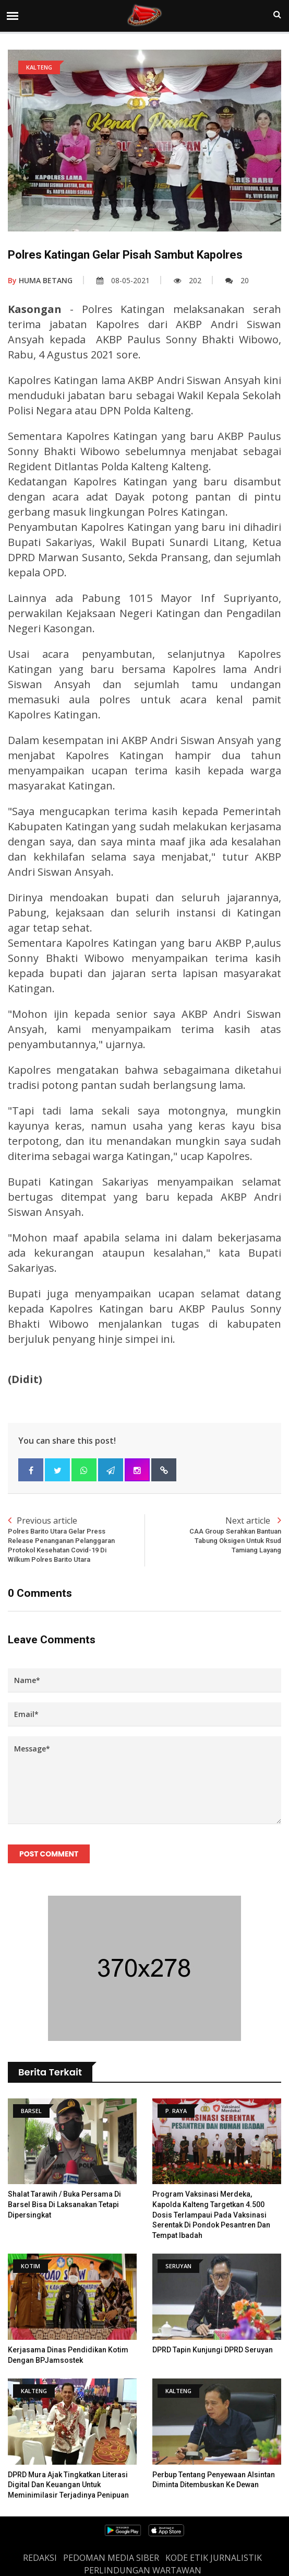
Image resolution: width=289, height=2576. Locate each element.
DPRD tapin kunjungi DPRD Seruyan (212, 2350)
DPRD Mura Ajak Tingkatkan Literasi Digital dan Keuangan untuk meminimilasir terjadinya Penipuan (68, 2484)
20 (237, 280)
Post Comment (48, 1854)
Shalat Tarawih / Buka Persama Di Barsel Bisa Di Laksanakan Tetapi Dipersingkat (64, 2204)
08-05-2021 (123, 280)
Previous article (76, 1540)
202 (187, 280)
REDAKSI (40, 2557)
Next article (212, 1535)
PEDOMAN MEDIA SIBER (111, 2557)
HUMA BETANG (40, 280)
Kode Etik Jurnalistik (213, 2557)
